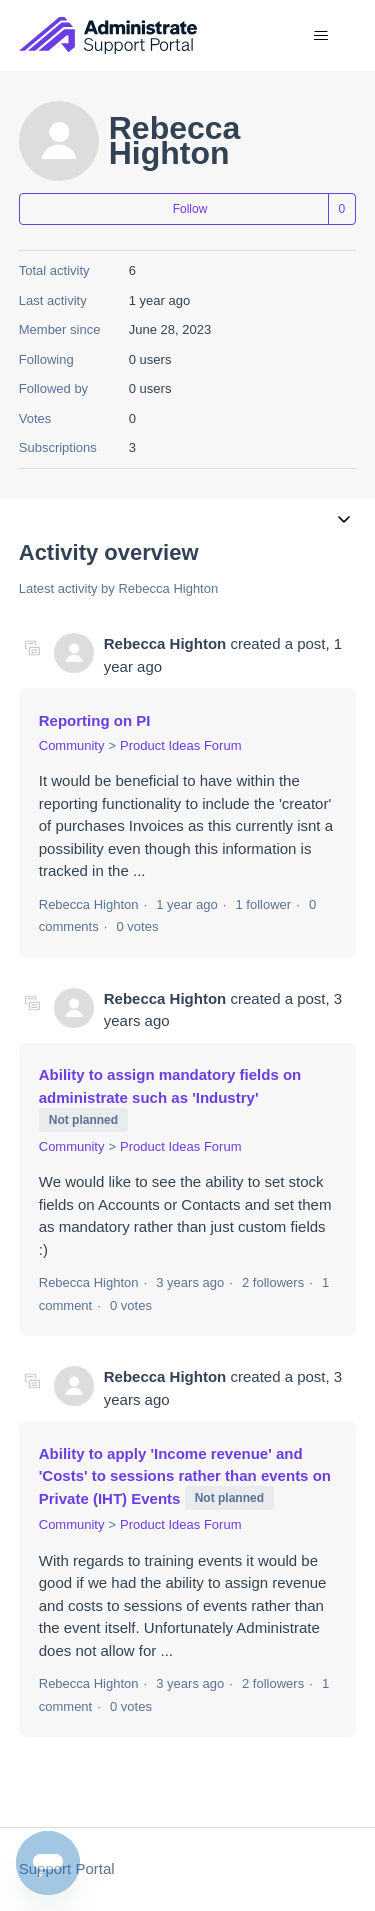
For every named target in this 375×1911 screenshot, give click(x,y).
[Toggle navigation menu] (320, 36)
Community (72, 745)
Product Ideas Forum (180, 745)
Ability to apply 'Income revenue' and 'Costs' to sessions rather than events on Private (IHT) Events (185, 1476)
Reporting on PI (95, 720)
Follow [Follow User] (190, 209)
